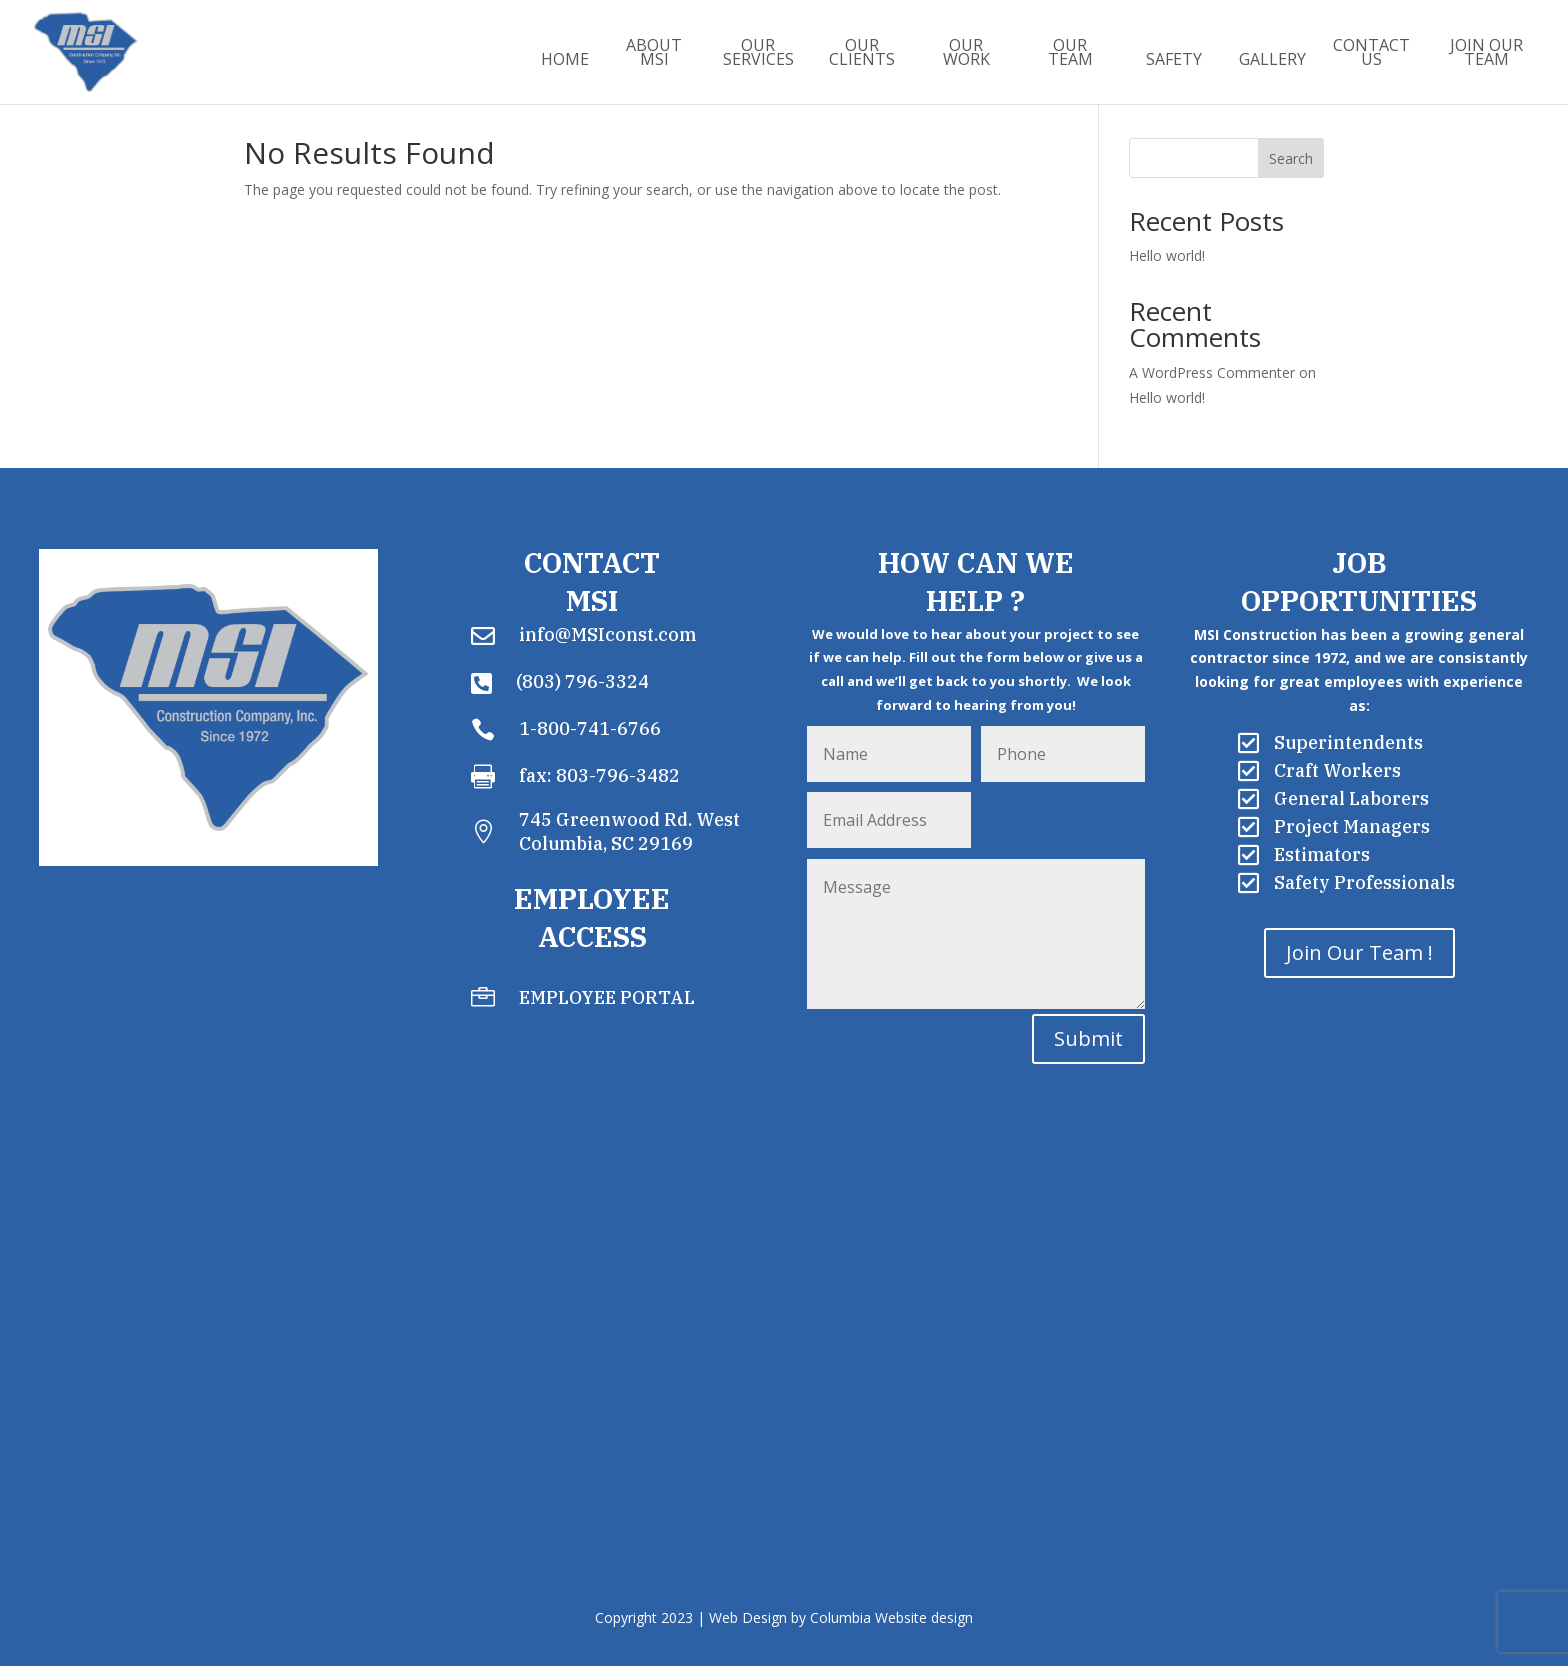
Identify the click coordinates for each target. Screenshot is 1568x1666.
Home (565, 61)
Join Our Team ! (1359, 952)
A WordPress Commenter (1212, 372)
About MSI (654, 54)
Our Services (758, 54)
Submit (1088, 1038)
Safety (1174, 61)
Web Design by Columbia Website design (841, 1617)
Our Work (966, 54)
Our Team (1070, 54)
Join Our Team (1486, 54)
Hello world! (1167, 255)
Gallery (1272, 61)
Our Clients (862, 54)
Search (1291, 158)
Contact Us (1371, 54)
